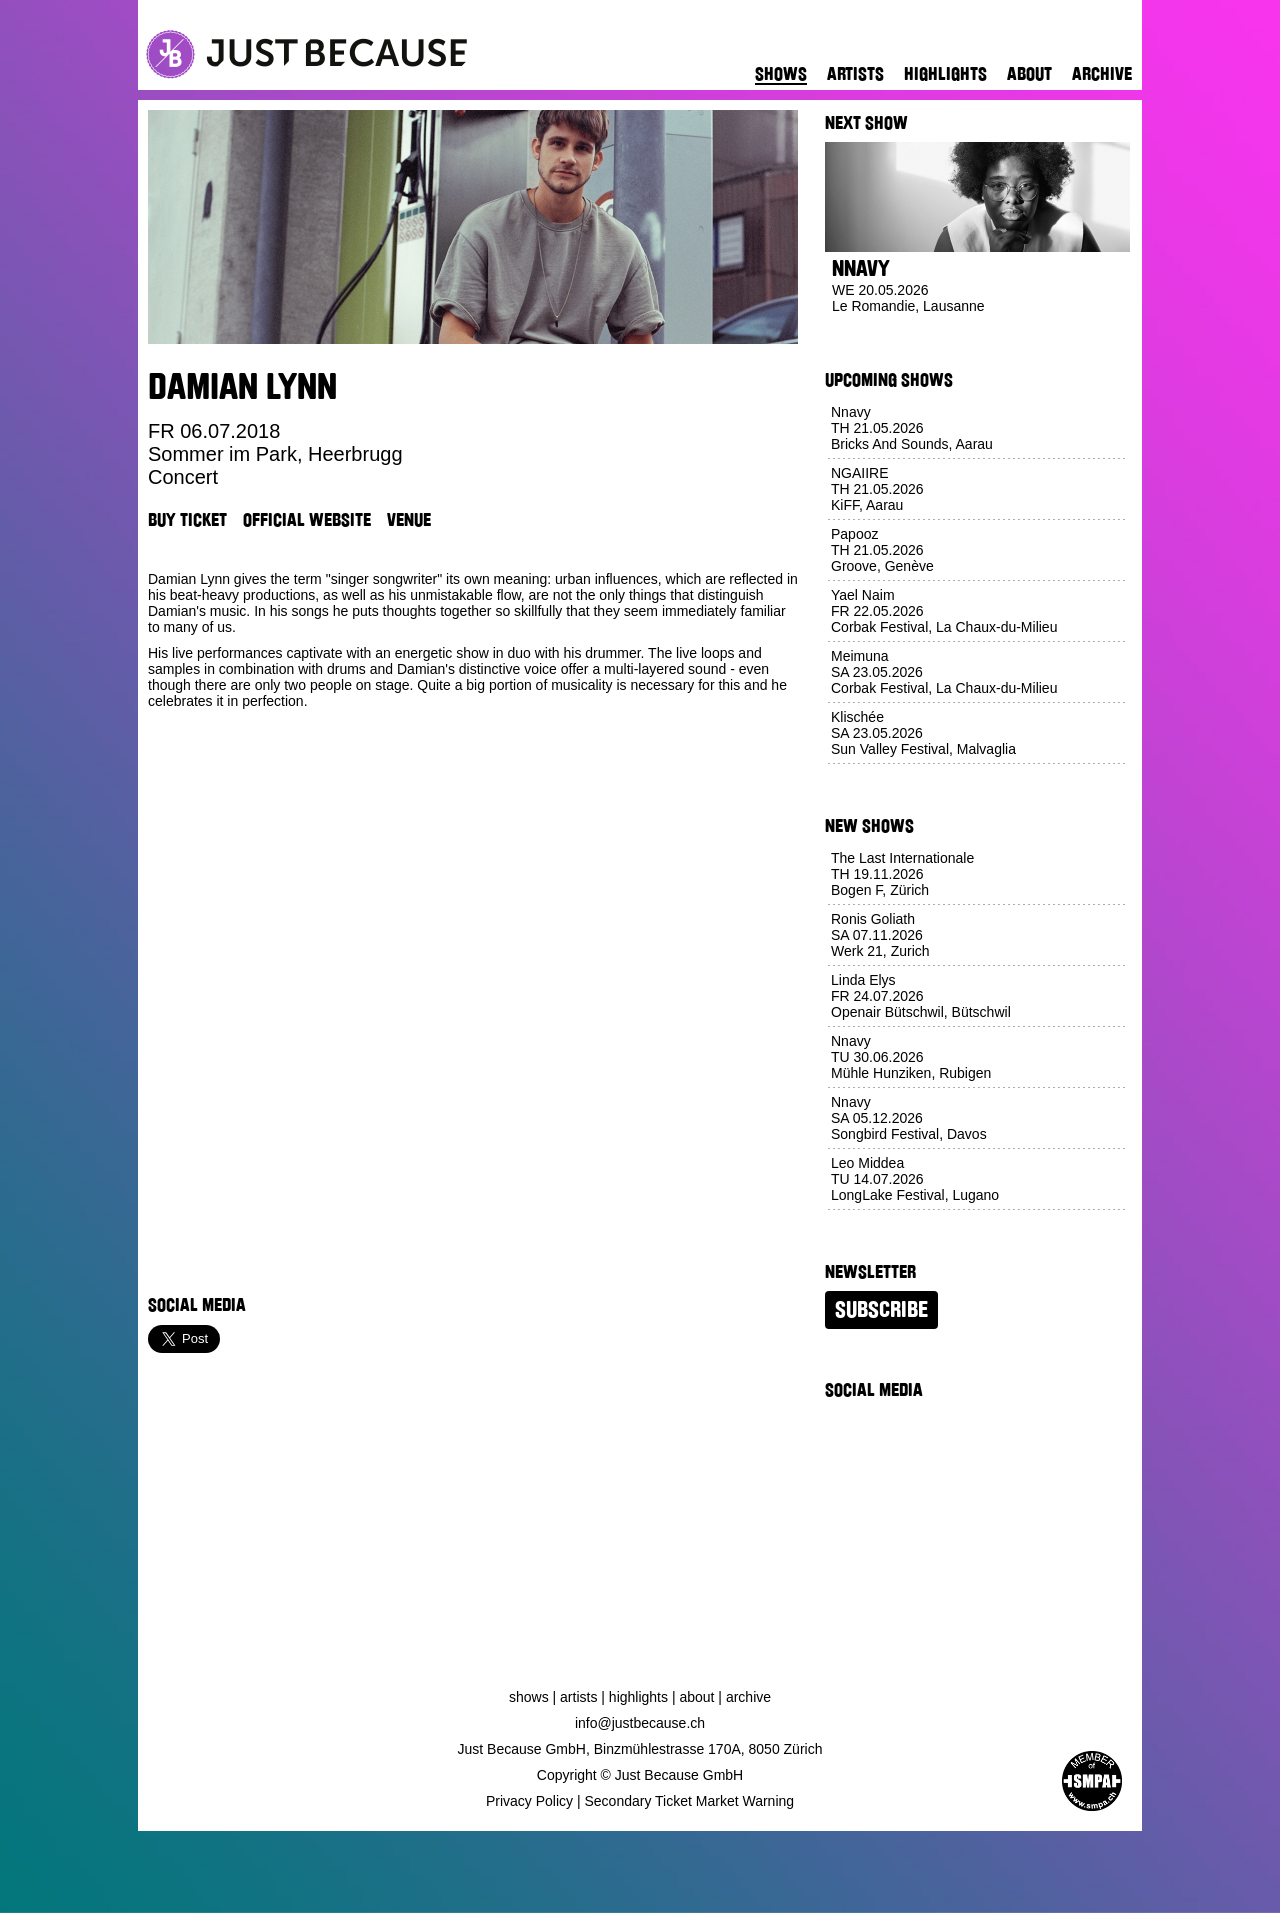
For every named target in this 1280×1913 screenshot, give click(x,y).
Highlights (945, 74)
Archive (1102, 74)
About (1029, 74)
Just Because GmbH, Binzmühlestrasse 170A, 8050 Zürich (640, 1749)
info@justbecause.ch (640, 1723)
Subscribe (881, 1310)
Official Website (307, 520)
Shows (781, 74)
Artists (855, 74)
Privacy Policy (529, 1801)
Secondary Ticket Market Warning (690, 1801)
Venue (409, 520)
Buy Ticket (187, 520)
